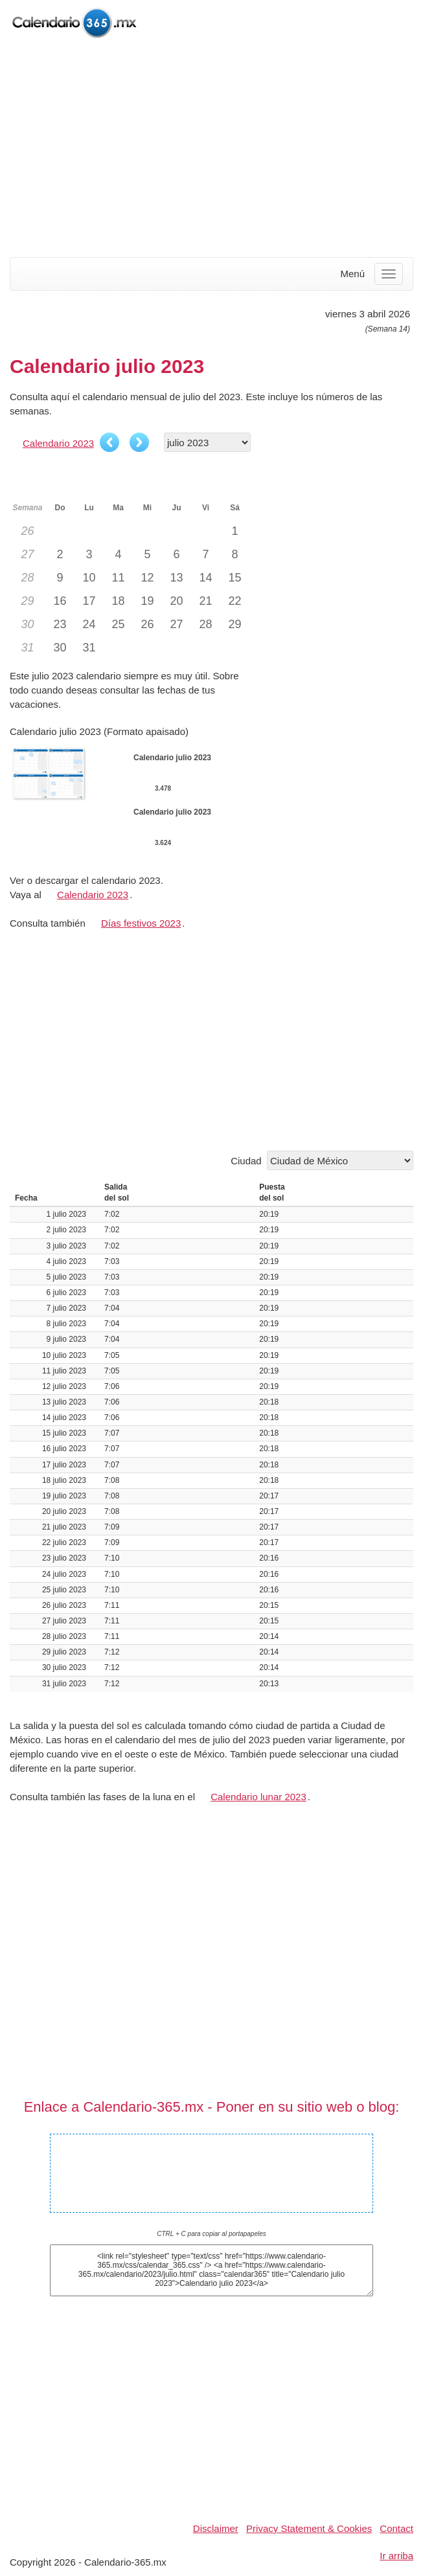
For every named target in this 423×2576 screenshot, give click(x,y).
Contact (396, 2528)
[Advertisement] (211, 149)
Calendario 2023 (58, 443)
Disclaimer (215, 2528)
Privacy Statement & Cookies (309, 2528)
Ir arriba (396, 2555)
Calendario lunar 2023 (258, 1796)
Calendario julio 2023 (211, 2163)
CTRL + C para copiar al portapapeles (211, 2233)
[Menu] (388, 274)
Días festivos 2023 (141, 923)
